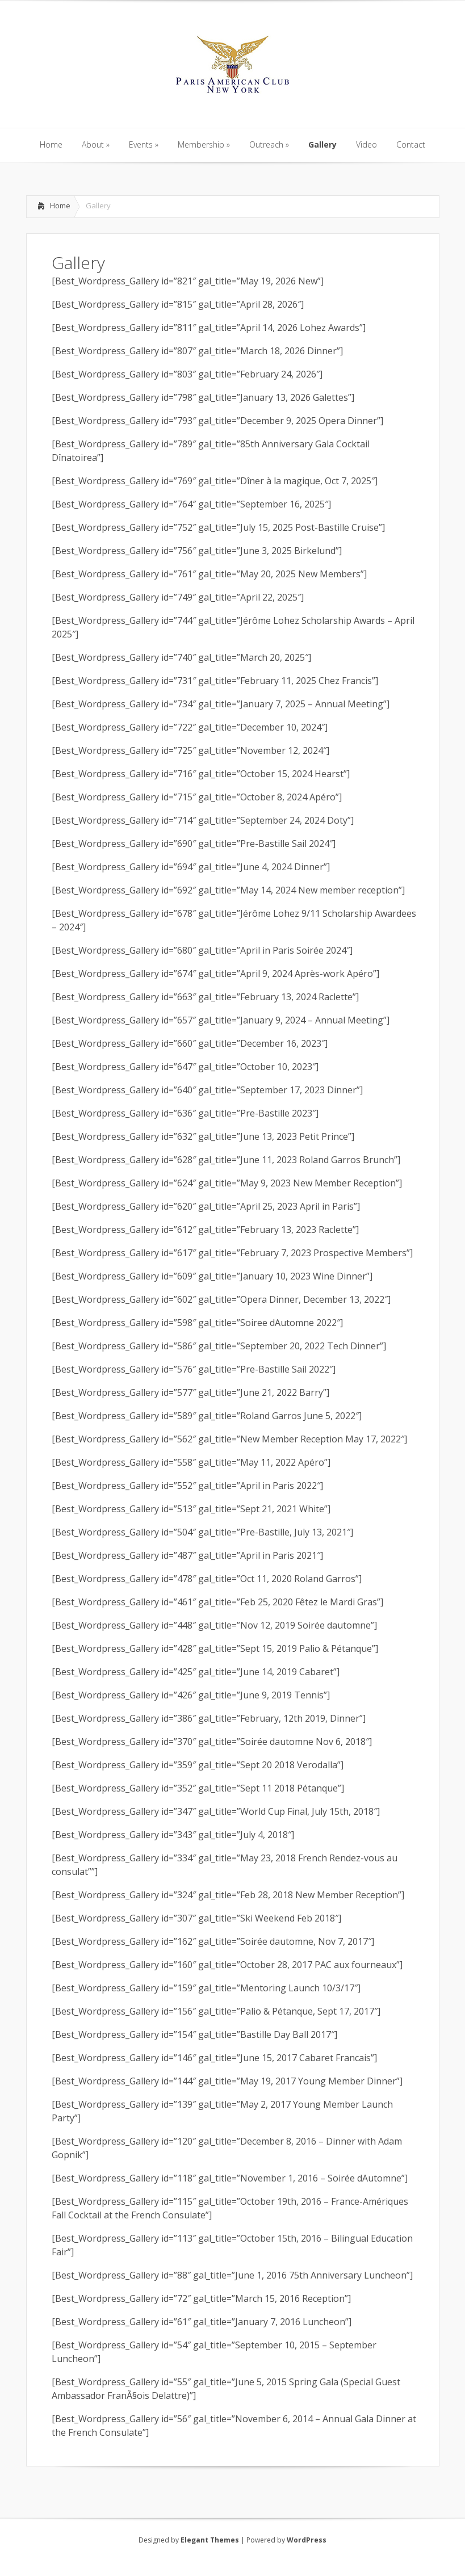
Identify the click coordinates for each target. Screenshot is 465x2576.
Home (60, 205)
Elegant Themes (210, 2540)
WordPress (306, 2540)
